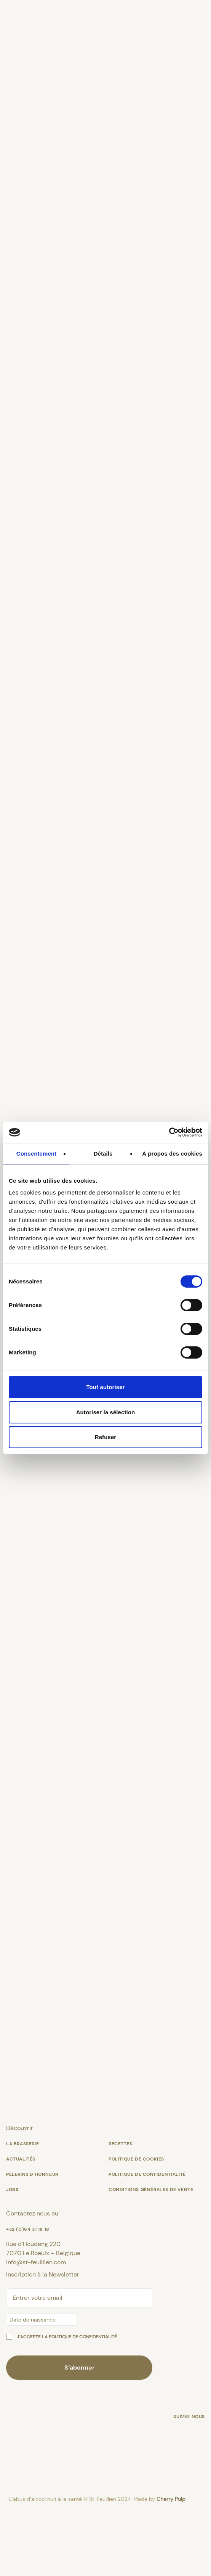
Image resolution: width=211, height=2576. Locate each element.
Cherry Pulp (171, 2563)
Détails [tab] (103, 1153)
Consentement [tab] (36, 1153)
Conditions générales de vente (151, 2254)
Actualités (20, 2223)
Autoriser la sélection (105, 1412)
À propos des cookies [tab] (172, 1153)
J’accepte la (67, 2401)
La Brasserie (22, 2208)
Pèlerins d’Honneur (32, 2238)
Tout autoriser (105, 1387)
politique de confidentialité (83, 2401)
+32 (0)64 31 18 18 (28, 2293)
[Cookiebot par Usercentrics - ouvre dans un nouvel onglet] (169, 1132)
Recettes (121, 2208)
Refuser (106, 1437)
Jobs (12, 2254)
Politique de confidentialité (147, 2238)
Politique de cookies (136, 2223)
